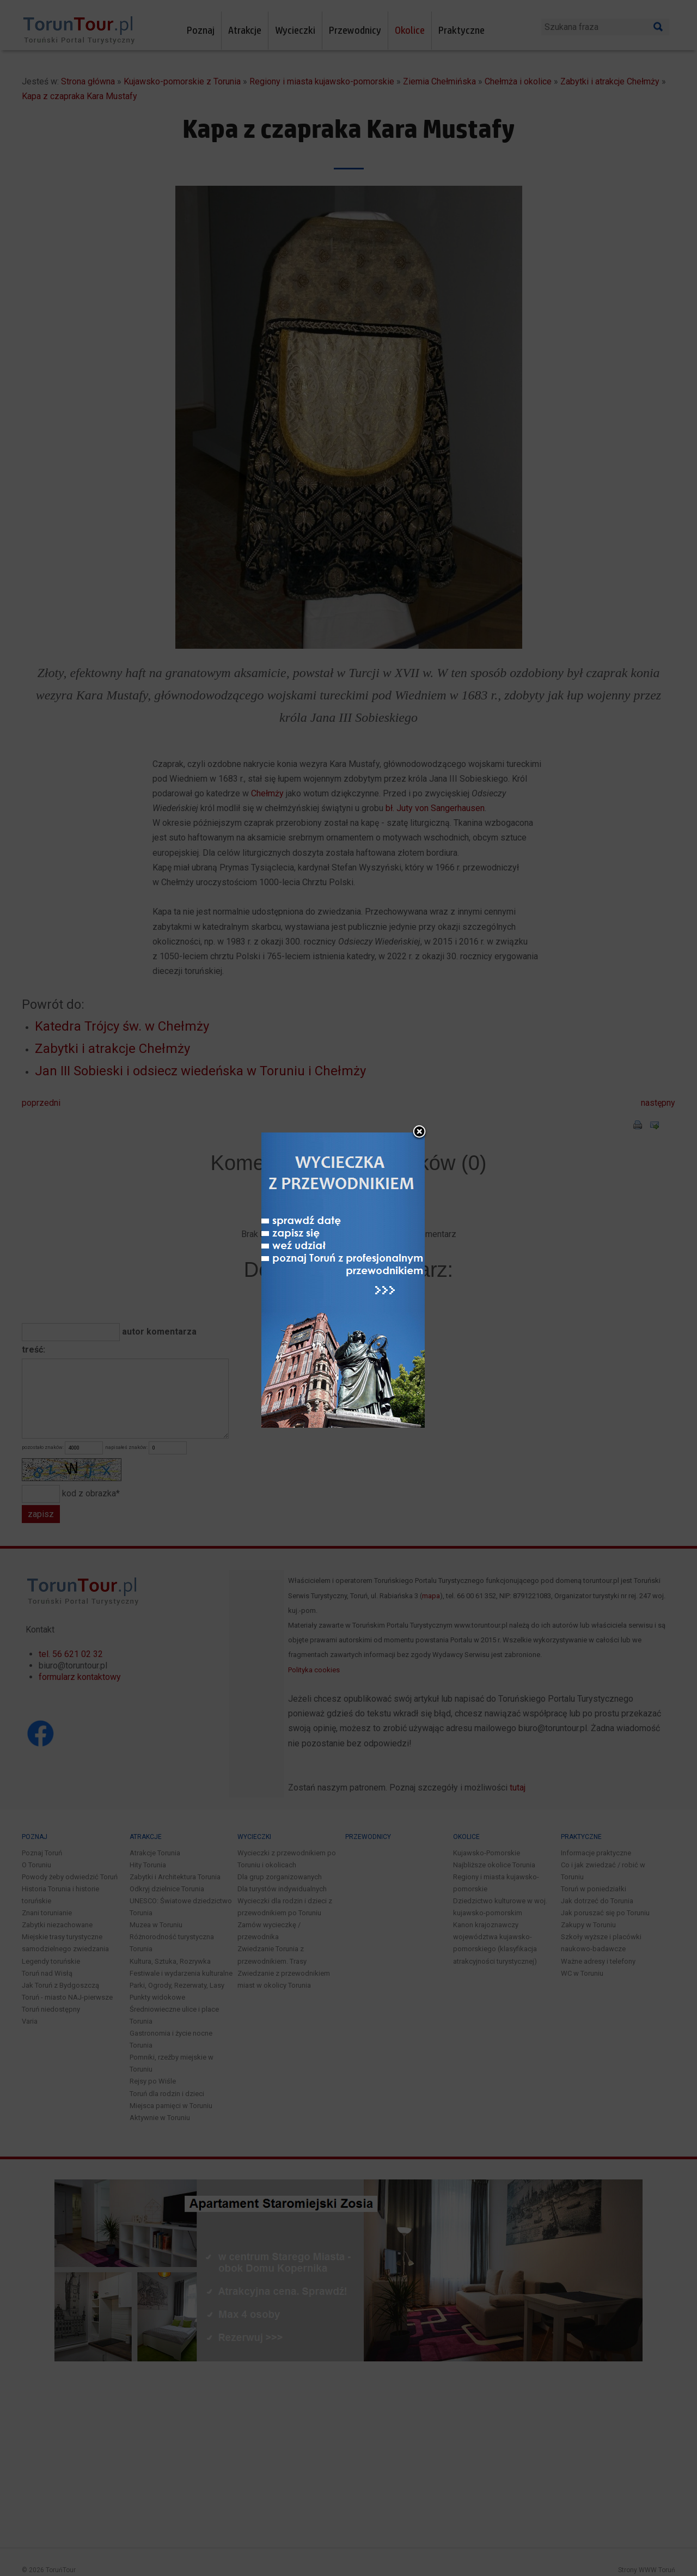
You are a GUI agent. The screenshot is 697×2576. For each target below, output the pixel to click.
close (419, 1132)
